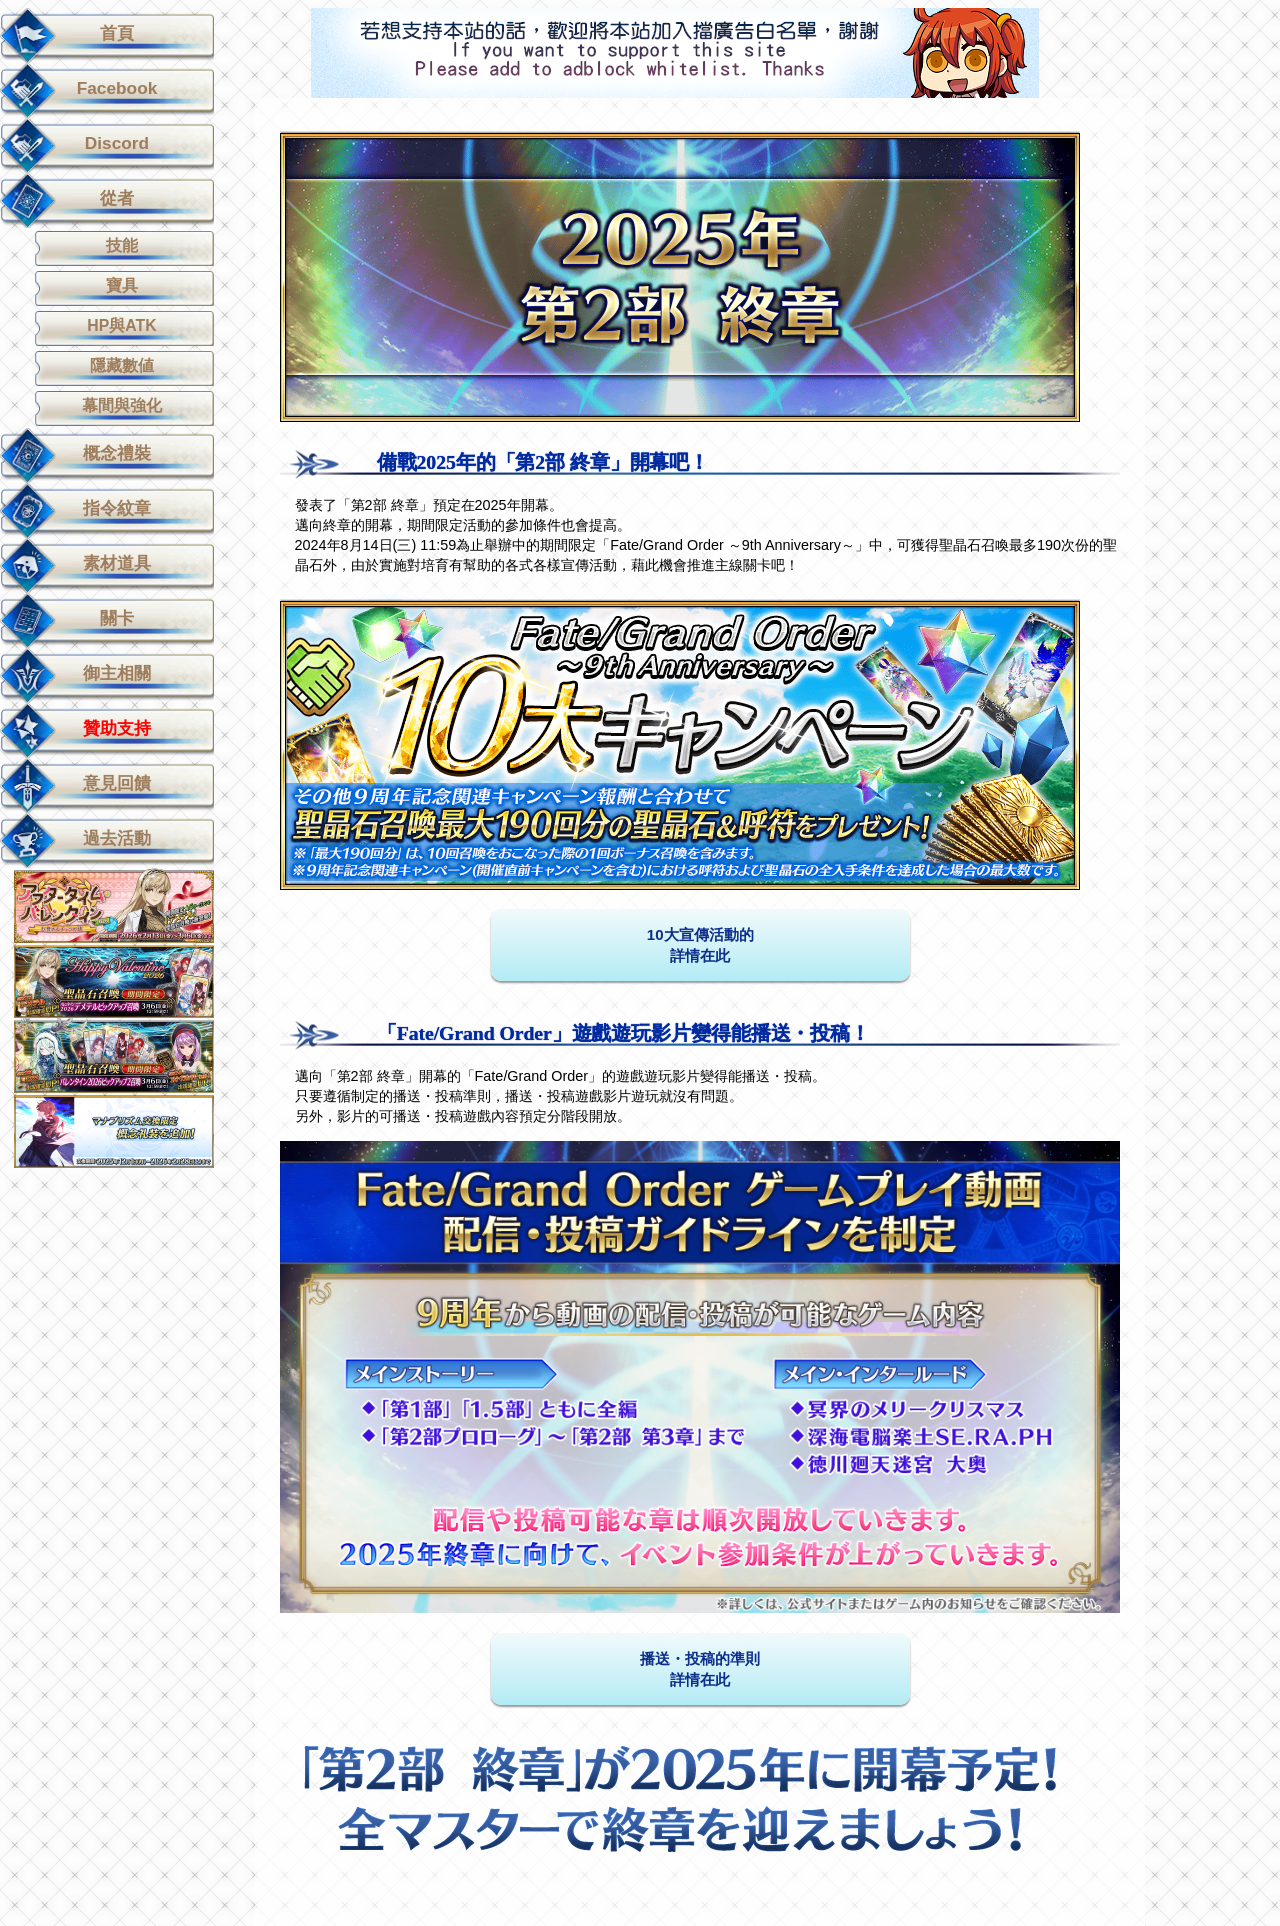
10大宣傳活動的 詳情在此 (700, 945)
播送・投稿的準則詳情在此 (700, 1669)
